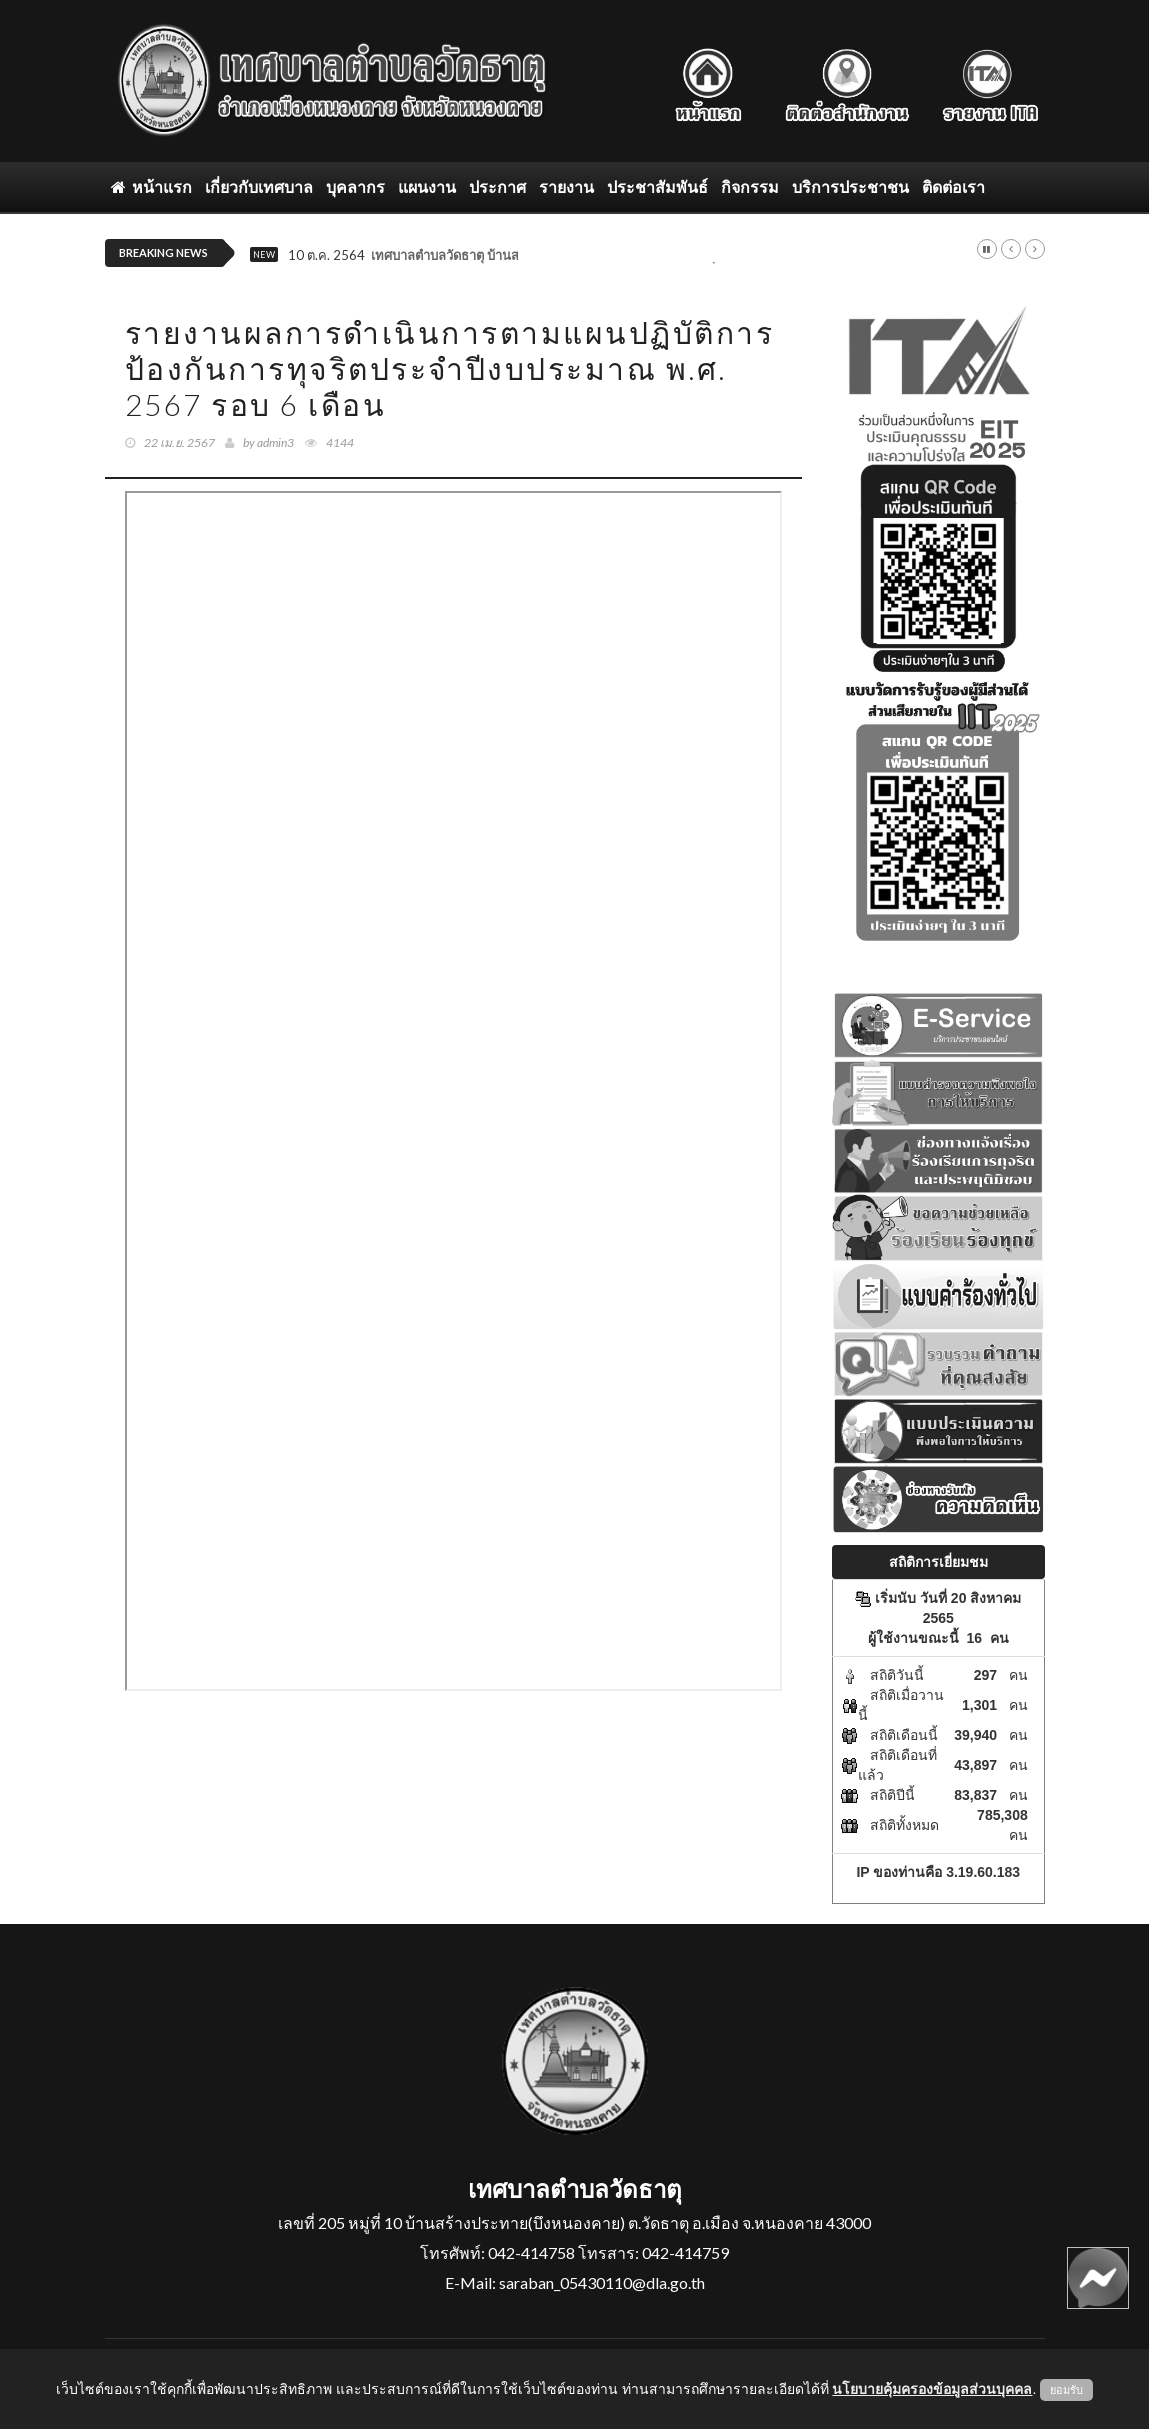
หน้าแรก (151, 186)
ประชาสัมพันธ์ (657, 186)
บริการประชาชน (850, 186)
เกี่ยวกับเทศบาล (259, 186)
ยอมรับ (1066, 2390)
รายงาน (566, 186)
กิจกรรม (750, 186)
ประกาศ (497, 186)
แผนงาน (427, 186)
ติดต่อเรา (953, 186)
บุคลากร (355, 186)
